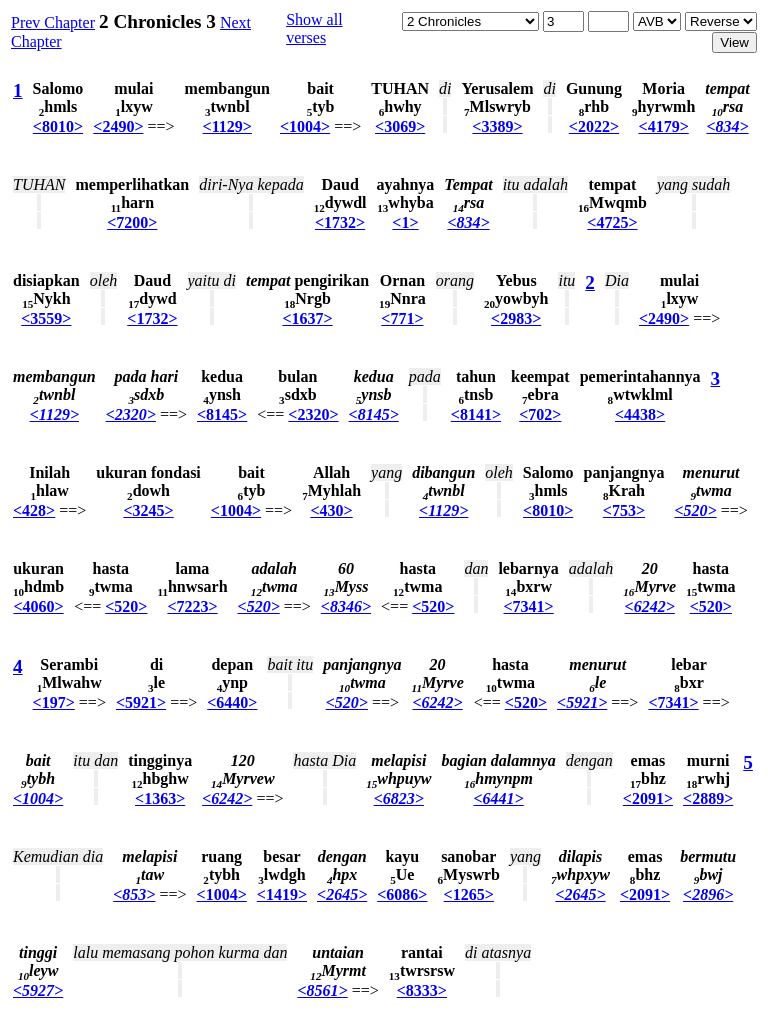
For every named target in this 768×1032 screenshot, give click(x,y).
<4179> (664, 126)
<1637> (307, 318)
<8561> (322, 990)
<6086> (402, 894)
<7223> (192, 606)
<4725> (612, 222)
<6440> (232, 702)
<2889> (708, 798)
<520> (695, 510)
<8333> (422, 990)
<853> (134, 894)
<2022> (594, 126)
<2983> (516, 318)
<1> (405, 222)
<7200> (132, 222)
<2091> (648, 798)
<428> (34, 510)
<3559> (46, 318)
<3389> (497, 126)
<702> (540, 414)
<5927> (38, 990)
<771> (402, 318)
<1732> (340, 222)
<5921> (141, 702)
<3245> (148, 510)
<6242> (650, 606)
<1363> (160, 798)
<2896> (708, 894)
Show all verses (314, 28)
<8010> (58, 126)
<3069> (400, 126)
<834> (727, 126)
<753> (624, 510)
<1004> (305, 126)
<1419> (282, 894)
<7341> (529, 606)
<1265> (469, 894)
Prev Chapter (53, 22)
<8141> (476, 414)
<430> (331, 510)
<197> (54, 702)
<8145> (222, 414)
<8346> (346, 606)
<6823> (399, 798)
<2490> (118, 126)
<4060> (38, 606)
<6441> (498, 798)
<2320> (131, 414)
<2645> (342, 894)
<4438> (640, 414)
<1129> (227, 126)
